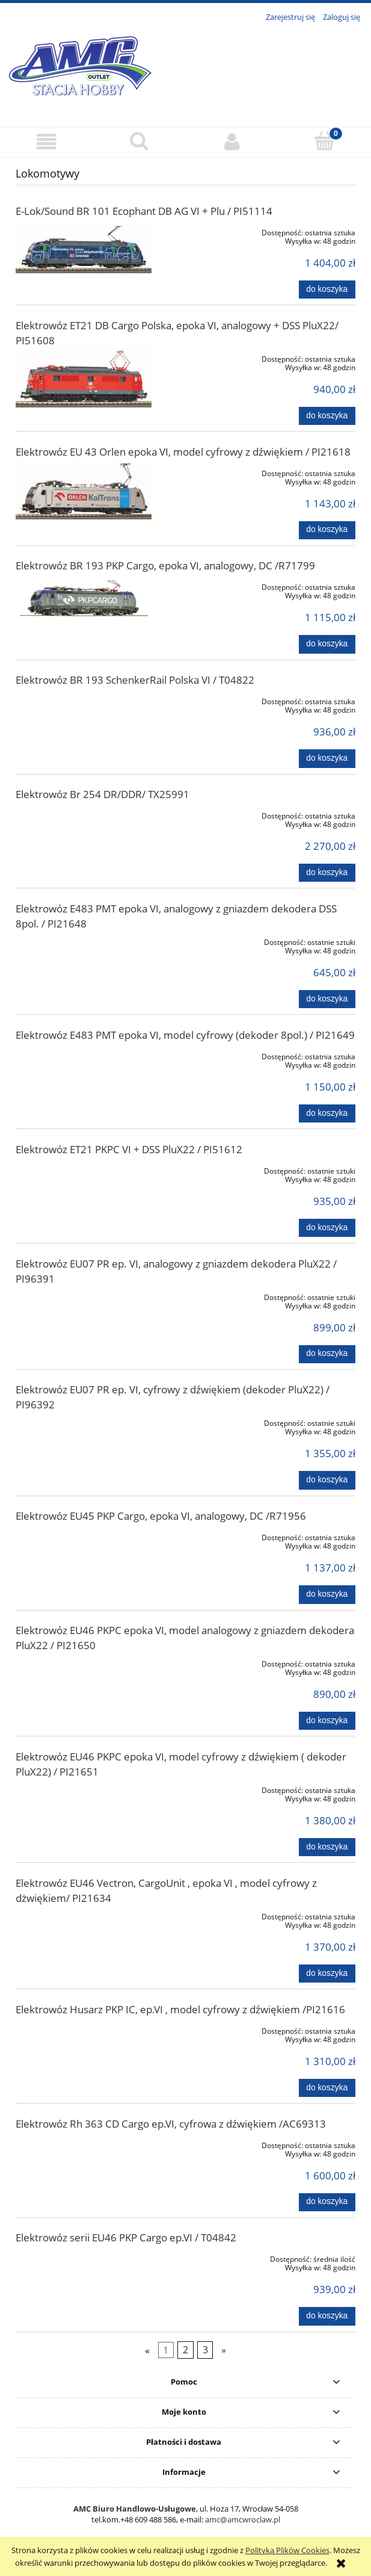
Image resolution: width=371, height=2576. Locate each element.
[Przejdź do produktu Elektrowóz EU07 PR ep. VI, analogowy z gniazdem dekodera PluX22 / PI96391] (84, 1295)
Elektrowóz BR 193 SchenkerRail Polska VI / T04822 (135, 680)
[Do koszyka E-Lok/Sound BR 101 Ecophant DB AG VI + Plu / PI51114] (327, 289)
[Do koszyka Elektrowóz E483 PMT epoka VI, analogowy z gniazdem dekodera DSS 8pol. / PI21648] (327, 999)
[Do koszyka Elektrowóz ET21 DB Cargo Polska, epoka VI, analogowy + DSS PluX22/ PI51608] (327, 416)
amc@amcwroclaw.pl (242, 2519)
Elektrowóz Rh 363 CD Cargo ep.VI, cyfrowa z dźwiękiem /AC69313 (171, 2124)
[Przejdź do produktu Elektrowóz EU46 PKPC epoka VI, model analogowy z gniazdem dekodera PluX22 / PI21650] (84, 1662)
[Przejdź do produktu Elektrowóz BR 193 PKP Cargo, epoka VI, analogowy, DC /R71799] (84, 597)
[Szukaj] (139, 141)
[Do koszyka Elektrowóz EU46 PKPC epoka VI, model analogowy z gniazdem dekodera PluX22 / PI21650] (327, 1721)
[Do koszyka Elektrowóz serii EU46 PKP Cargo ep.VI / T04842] (327, 2316)
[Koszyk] (325, 141)
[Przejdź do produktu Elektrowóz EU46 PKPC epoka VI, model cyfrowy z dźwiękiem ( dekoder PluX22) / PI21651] (84, 1788)
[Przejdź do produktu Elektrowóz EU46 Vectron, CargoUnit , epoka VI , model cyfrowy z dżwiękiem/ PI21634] (84, 1915)
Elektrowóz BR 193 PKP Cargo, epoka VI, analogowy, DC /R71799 (165, 565)
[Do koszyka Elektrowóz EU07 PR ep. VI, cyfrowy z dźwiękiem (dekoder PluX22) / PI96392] (327, 1480)
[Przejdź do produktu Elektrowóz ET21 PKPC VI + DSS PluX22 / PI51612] (84, 1169)
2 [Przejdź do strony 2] (185, 2349)
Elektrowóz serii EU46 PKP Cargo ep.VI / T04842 (126, 2237)
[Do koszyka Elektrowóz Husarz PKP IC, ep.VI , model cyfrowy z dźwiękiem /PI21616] (327, 2088)
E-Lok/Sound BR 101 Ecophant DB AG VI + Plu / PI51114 (144, 211)
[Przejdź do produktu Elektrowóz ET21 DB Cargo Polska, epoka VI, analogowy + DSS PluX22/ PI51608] (84, 377)
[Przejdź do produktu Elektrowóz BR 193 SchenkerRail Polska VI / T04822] (84, 699)
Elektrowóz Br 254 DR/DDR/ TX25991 (102, 794)
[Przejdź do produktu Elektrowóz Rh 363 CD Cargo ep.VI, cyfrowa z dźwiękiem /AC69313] (84, 2143)
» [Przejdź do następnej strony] (223, 2349)
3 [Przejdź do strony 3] (205, 2349)
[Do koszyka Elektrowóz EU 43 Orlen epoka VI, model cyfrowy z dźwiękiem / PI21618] (327, 530)
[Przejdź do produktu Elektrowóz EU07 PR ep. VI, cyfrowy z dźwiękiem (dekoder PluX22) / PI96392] (84, 1421)
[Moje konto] (232, 142)
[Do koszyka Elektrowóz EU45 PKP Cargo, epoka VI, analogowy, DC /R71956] (327, 1594)
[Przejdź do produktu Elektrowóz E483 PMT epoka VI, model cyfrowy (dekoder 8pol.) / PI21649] (84, 1054)
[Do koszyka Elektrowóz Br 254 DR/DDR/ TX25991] (327, 873)
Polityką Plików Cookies (287, 2550)
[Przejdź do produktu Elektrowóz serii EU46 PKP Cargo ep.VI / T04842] (84, 2257)
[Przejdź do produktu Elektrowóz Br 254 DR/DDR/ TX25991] (84, 814)
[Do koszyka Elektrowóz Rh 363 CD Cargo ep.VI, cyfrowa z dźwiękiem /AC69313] (327, 2202)
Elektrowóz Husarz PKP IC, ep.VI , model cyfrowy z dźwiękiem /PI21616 (180, 2009)
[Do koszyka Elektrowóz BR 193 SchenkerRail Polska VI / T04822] (327, 758)
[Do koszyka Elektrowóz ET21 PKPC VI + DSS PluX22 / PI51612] (327, 1228)
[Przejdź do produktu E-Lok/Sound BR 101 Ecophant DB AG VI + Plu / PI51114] (84, 247)
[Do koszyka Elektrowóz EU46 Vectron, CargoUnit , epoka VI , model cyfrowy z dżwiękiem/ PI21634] (327, 1974)
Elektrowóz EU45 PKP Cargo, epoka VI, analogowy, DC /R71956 (161, 1516)
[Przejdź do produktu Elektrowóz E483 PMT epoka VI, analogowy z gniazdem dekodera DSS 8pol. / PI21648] (84, 940)
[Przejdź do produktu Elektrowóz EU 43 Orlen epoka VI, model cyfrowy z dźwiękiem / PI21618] (84, 491)
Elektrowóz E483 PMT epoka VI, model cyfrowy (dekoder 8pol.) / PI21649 (185, 1035)
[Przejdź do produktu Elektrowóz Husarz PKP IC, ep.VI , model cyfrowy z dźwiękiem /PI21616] (84, 2029)
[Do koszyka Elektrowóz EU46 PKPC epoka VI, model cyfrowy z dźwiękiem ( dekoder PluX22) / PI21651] (327, 1847)
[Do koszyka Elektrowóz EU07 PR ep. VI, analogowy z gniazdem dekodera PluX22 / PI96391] (327, 1354)
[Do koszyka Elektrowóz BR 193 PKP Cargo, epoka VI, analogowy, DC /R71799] (327, 644)
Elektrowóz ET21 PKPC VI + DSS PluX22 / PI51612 (129, 1149)
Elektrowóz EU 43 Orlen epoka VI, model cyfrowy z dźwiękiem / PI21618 (183, 452)
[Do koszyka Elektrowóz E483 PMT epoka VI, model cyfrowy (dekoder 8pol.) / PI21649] (327, 1113)
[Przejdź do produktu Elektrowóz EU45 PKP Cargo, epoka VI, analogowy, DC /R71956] (84, 1535)
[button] (46, 142)
